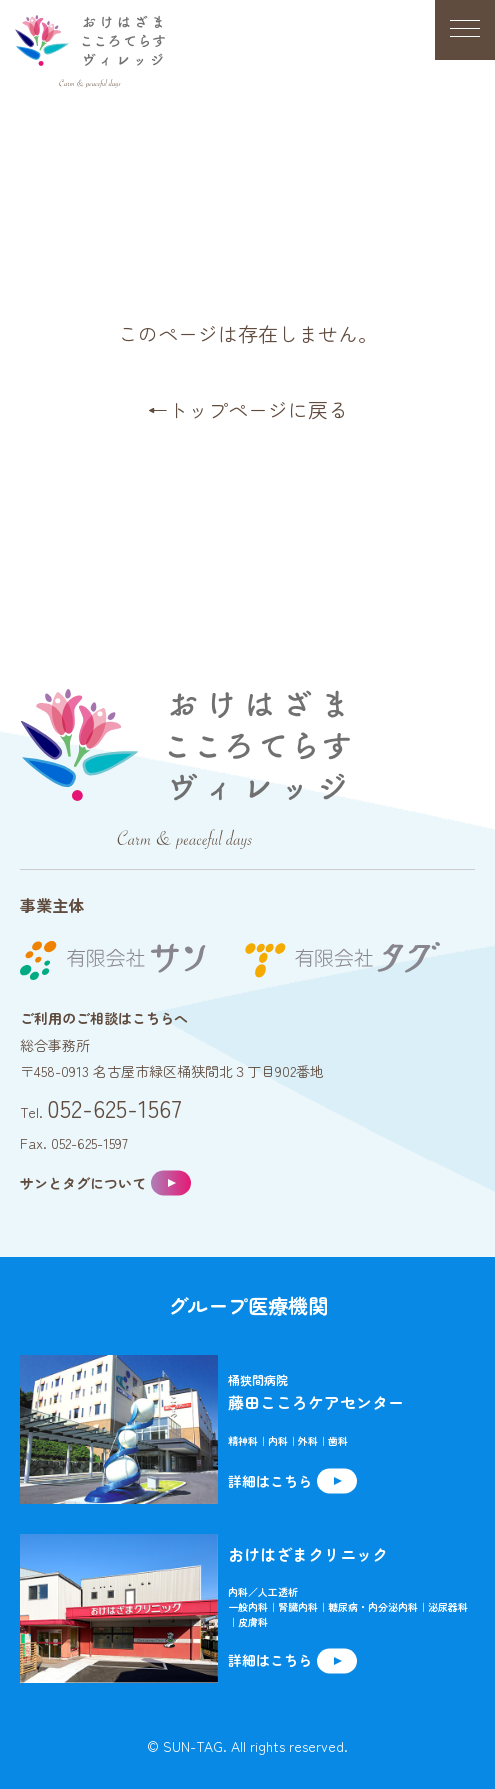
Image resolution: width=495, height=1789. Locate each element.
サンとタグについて (83, 1183)
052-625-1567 (114, 1107)
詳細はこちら (270, 1481)
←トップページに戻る (248, 409)
